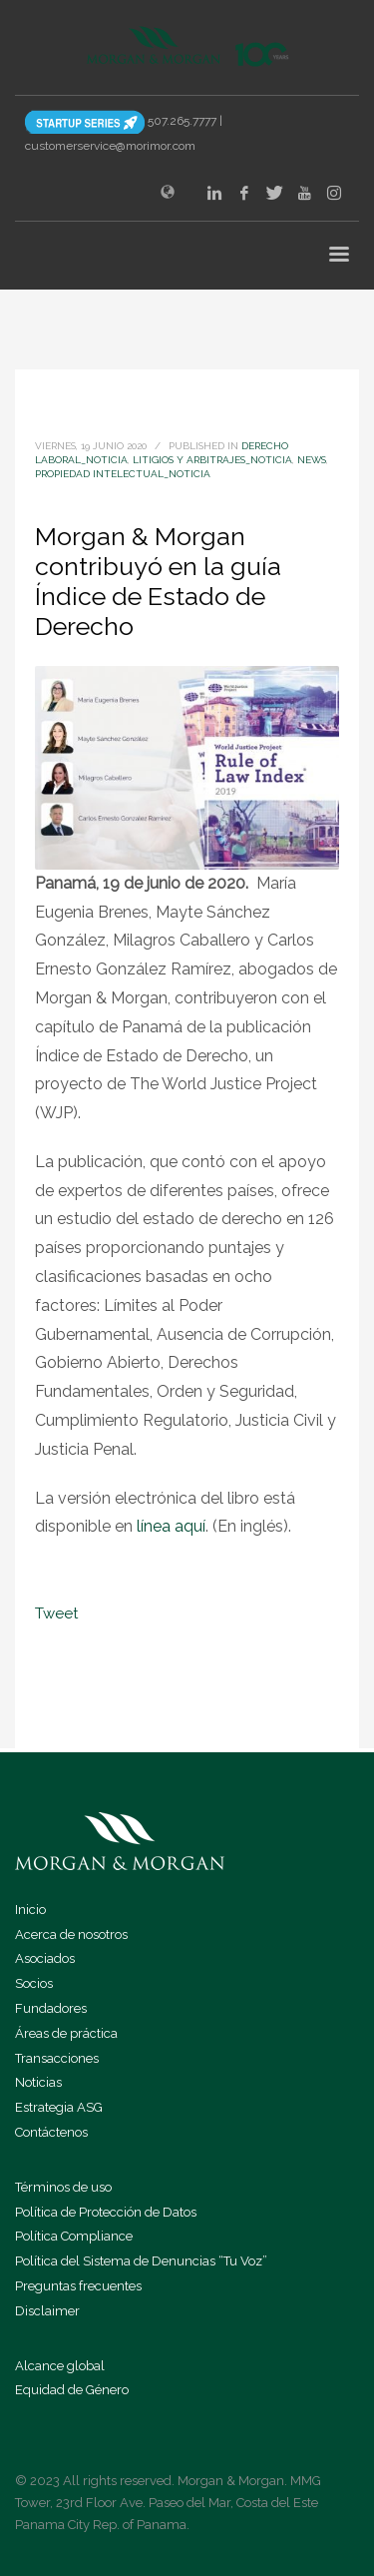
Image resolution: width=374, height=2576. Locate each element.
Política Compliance (74, 2236)
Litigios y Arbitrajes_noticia (212, 459)
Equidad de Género (72, 2389)
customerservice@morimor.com (110, 146)
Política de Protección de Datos (105, 2212)
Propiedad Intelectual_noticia (122, 473)
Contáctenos (51, 2132)
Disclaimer (47, 2310)
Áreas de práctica (66, 2033)
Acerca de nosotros (71, 1934)
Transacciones (57, 2058)
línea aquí (171, 1526)
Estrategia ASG (59, 2107)
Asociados (45, 1958)
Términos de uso (63, 2187)
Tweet (56, 1613)
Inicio (30, 1909)
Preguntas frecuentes (78, 2285)
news (311, 459)
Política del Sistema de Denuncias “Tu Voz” (141, 2261)
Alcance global (60, 2365)
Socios (34, 1983)
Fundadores (51, 2008)
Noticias (38, 2082)
